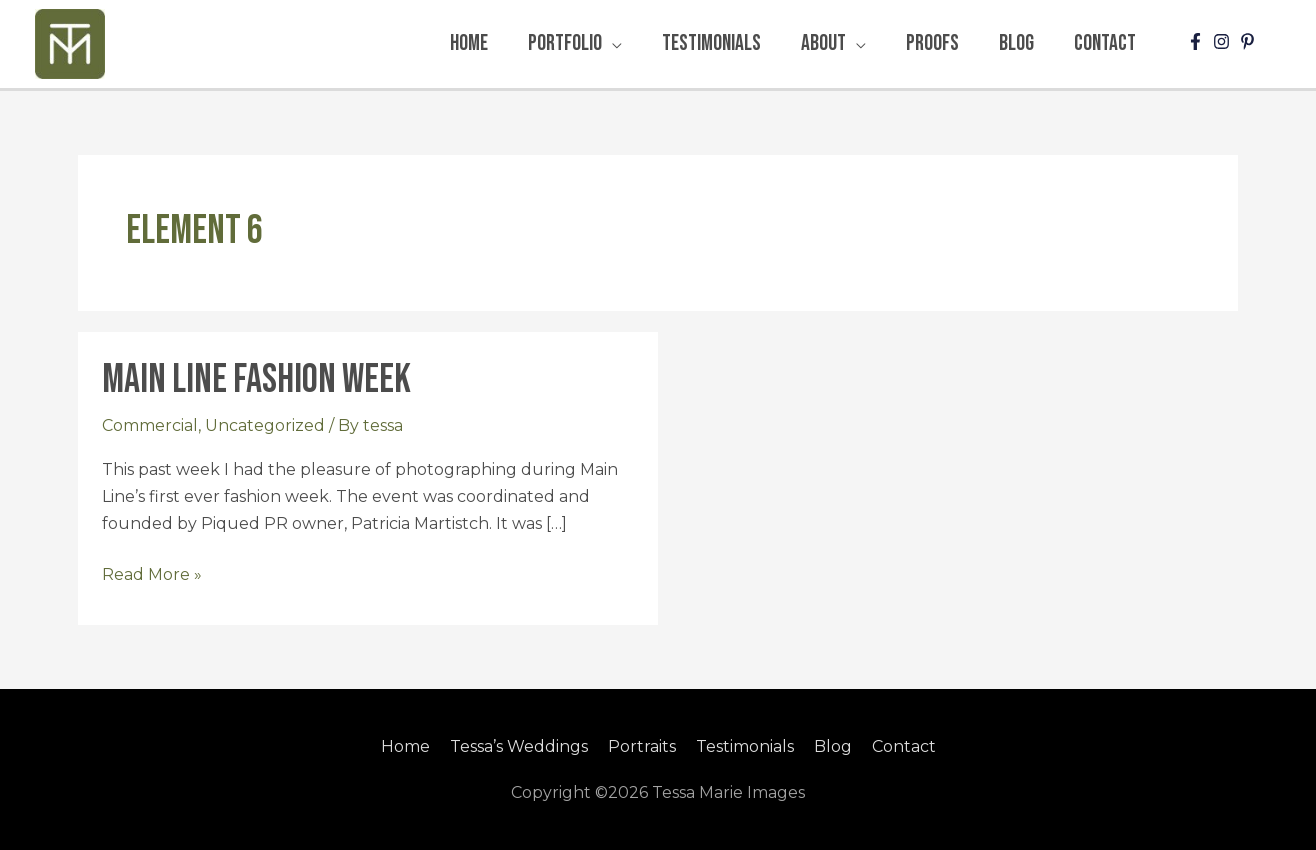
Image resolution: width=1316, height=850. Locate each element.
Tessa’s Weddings (519, 746)
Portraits (642, 746)
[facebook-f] (1198, 41)
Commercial (150, 425)
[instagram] (1224, 41)
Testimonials (745, 746)
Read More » (152, 572)
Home (405, 746)
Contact (904, 746)
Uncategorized (265, 425)
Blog (833, 746)
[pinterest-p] (1250, 41)
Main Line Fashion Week (256, 380)
